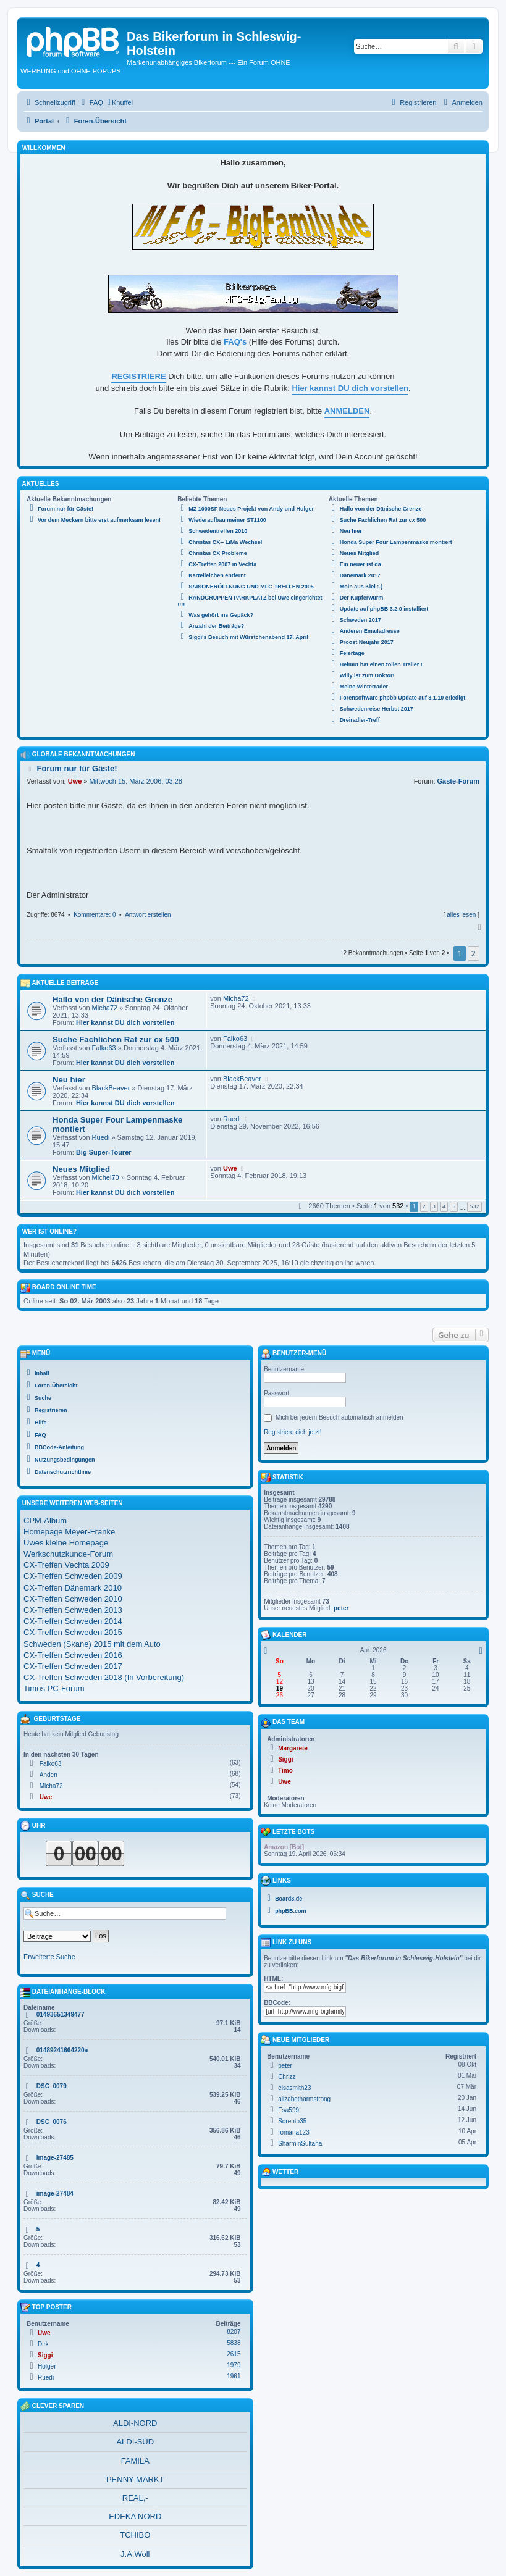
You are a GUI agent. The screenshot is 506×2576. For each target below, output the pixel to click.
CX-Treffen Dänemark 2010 (72, 1587)
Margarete (293, 1748)
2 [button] (473, 953)
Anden (48, 1774)
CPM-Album (45, 1520)
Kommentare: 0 (95, 914)
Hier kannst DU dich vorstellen (125, 1022)
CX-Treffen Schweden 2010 (72, 1599)
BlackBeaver (111, 1088)
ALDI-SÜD (135, 2441)
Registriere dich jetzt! (292, 1432)
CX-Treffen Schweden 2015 (72, 1632)
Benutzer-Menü (293, 1354)
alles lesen (461, 914)
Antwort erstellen (148, 914)
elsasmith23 (294, 2088)
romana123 (294, 2132)
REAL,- (135, 2498)
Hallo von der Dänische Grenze (112, 999)
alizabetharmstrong (304, 2099)
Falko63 (104, 1048)
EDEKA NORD (135, 2516)
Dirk (43, 2344)
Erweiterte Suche (49, 1956)
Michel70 (105, 1177)
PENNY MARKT (135, 2479)
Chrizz (286, 2076)
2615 (233, 2354)
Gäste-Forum (458, 781)
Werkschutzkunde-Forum (68, 1553)
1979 (233, 2365)
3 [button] (434, 1206)
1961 (233, 2376)
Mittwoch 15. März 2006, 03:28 (136, 781)
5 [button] (453, 1206)
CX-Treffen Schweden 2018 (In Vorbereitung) (103, 1677)
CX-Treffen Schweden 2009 (72, 1576)
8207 (233, 2331)
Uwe (75, 781)
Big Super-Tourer (104, 1152)
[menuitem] (90, 102)
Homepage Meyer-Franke (69, 1531)
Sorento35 (292, 2121)
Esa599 (288, 2110)
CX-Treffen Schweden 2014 (72, 1621)
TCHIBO (135, 2535)
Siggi (45, 2355)
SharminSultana (300, 2143)
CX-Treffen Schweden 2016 (72, 1655)
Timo (285, 1770)
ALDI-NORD (135, 2423)
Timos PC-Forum (53, 1688)
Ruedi (101, 1137)
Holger (47, 2366)
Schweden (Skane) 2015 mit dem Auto (92, 1644)
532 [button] (474, 1206)
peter (341, 1608)
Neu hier (69, 1079)
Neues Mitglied (81, 1169)
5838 (233, 2343)
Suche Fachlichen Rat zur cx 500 (116, 1039)
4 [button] (443, 1206)
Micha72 (105, 1007)
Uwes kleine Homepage (65, 1542)
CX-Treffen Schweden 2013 (72, 1610)
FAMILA (135, 2460)
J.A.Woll (135, 2554)
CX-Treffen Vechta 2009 (66, 1565)
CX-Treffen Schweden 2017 (72, 1666)
